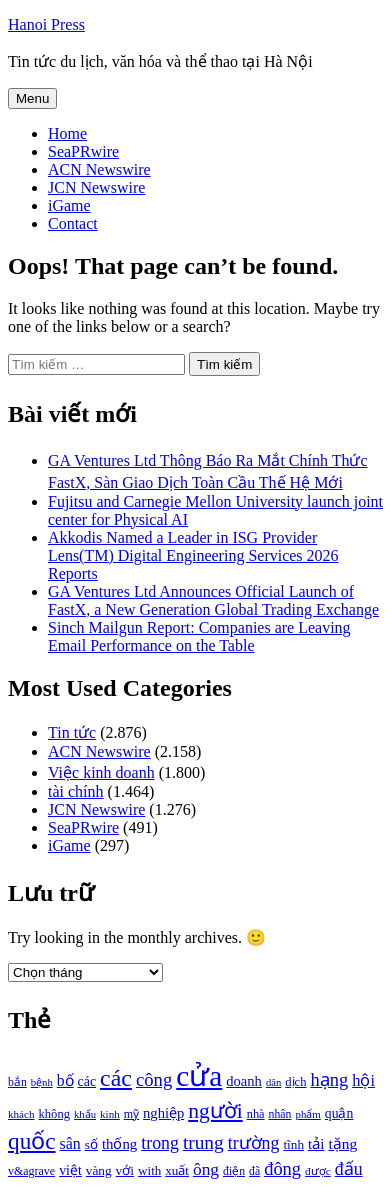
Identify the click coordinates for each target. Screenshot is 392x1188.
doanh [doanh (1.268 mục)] (244, 1081)
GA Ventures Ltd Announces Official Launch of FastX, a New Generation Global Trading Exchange (213, 600)
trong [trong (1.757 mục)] (160, 1143)
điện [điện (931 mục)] (234, 1171)
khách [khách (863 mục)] (21, 1114)
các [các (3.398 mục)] (116, 1078)
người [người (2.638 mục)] (215, 1111)
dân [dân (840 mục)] (273, 1082)
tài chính (76, 791)
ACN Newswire (99, 169)
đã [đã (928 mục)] (254, 1171)
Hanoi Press (46, 24)
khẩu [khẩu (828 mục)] (85, 1114)
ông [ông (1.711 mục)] (206, 1169)
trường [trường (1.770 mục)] (254, 1143)
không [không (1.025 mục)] (55, 1114)
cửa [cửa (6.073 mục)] (199, 1076)
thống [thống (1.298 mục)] (119, 1144)
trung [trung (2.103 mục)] (203, 1142)
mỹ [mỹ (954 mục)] (131, 1114)
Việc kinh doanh (101, 772)
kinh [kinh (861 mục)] (110, 1114)
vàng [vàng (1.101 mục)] (99, 1170)
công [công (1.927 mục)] (154, 1079)
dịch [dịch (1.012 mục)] (295, 1082)
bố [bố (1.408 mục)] (65, 1080)
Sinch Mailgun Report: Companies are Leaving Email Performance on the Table (199, 636)
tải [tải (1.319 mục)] (316, 1144)
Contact (73, 223)
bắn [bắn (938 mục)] (17, 1082)
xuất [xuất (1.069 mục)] (177, 1170)
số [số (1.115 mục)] (91, 1144)
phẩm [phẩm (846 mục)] (307, 1114)
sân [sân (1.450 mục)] (70, 1143)
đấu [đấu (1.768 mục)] (349, 1169)
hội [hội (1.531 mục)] (363, 1080)
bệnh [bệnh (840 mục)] (42, 1082)
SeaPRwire (83, 151)
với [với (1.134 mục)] (125, 1170)
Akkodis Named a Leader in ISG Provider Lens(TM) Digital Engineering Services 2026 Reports (193, 555)
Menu (32, 98)
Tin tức (72, 732)
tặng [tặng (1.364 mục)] (342, 1143)
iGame (69, 205)
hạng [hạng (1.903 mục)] (329, 1080)
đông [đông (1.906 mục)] (282, 1169)
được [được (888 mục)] (318, 1171)
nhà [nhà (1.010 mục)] (256, 1114)
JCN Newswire (96, 187)
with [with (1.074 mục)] (149, 1170)
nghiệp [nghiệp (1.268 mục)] (163, 1113)
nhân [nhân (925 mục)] (280, 1114)
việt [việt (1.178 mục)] (70, 1170)
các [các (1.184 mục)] (87, 1081)
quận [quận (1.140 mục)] (339, 1113)
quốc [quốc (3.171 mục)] (32, 1141)
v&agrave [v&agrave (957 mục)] (31, 1171)
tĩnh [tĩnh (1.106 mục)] (293, 1144)
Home (67, 133)
